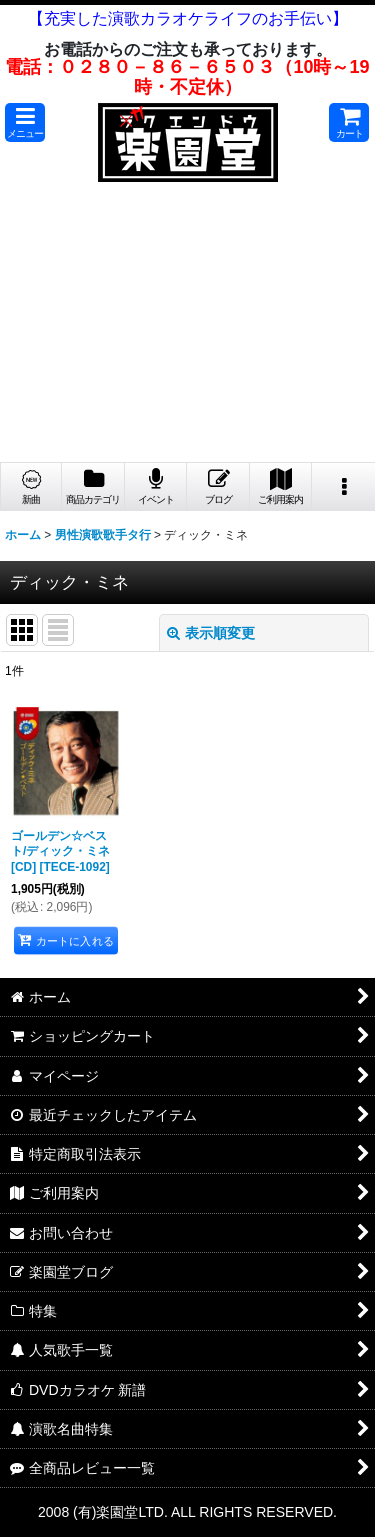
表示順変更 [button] (211, 633)
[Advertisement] (187, 327)
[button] (25, 122)
